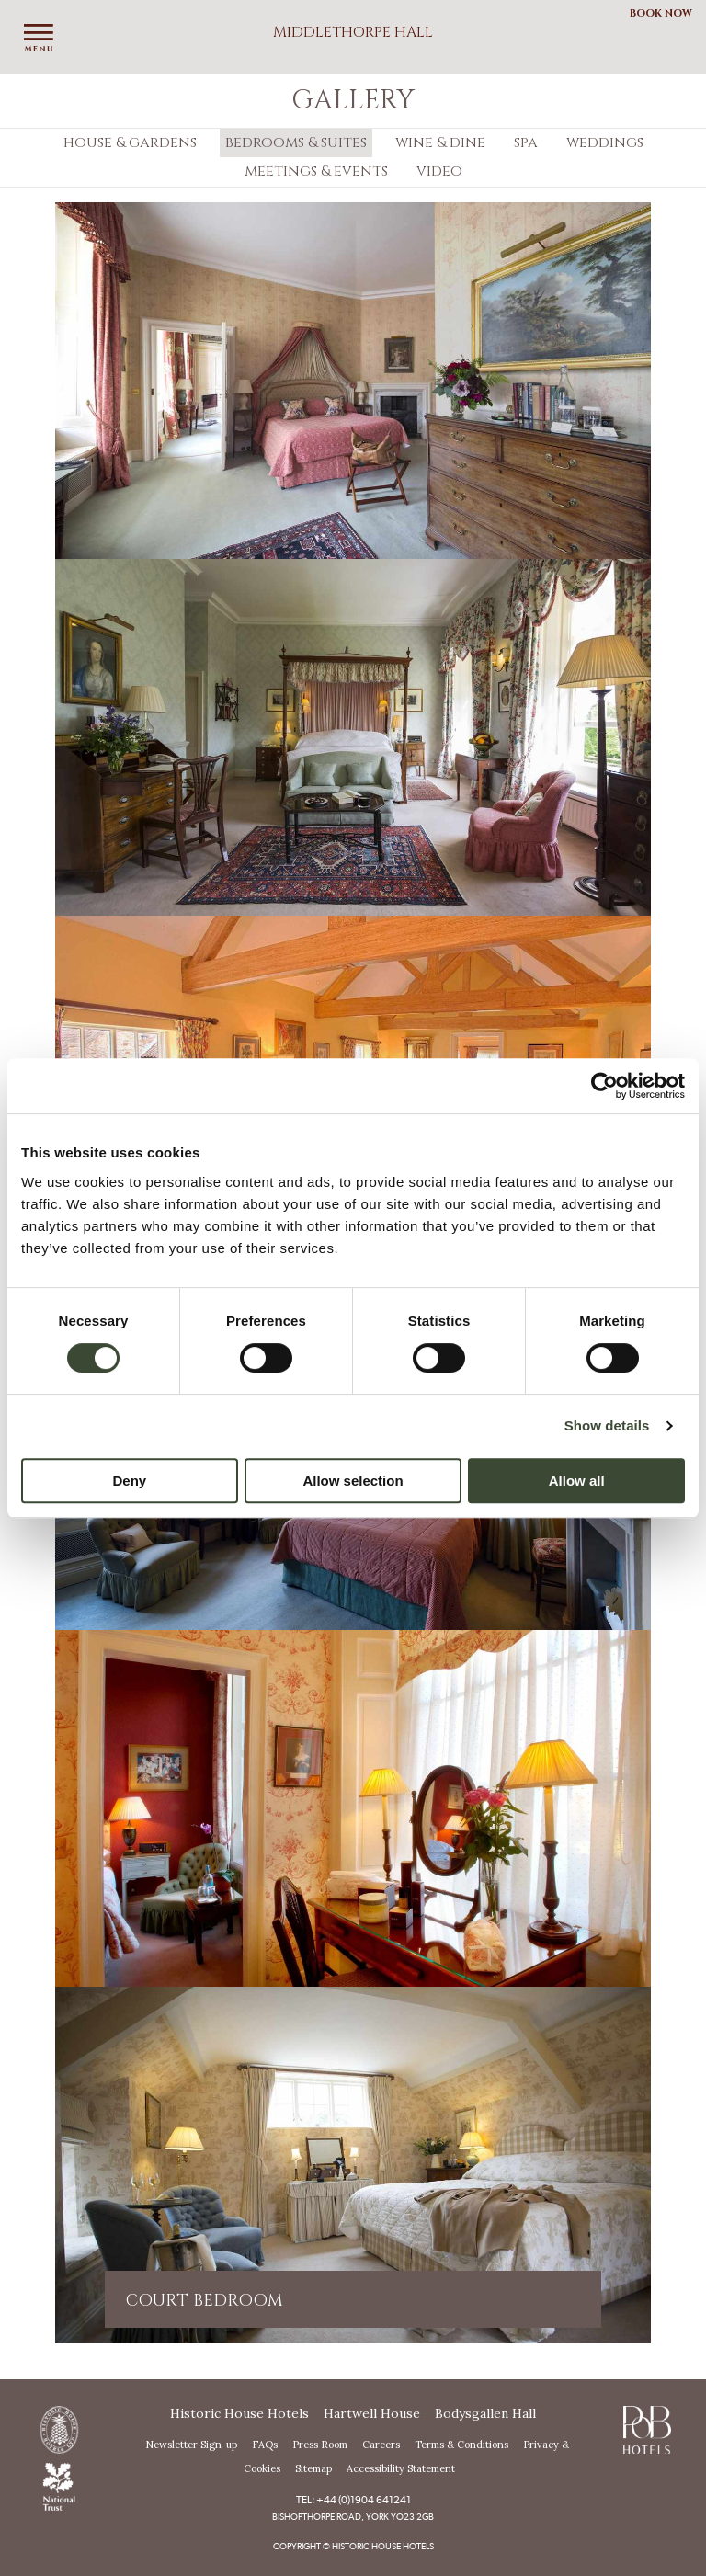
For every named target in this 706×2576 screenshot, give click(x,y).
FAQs (265, 2444)
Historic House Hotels (239, 2413)
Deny (129, 1480)
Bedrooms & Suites (296, 142)
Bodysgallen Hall (485, 2413)
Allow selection (352, 1480)
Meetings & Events (316, 171)
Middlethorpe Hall (353, 32)
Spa (526, 142)
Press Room (319, 2444)
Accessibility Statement (401, 2468)
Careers (381, 2444)
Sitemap (313, 2468)
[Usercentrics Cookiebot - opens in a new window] (604, 1086)
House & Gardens (130, 142)
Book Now (661, 13)
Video (439, 171)
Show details (607, 1425)
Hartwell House (372, 2413)
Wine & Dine (440, 142)
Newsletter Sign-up (191, 2444)
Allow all (577, 1480)
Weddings (604, 142)
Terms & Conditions (461, 2444)
